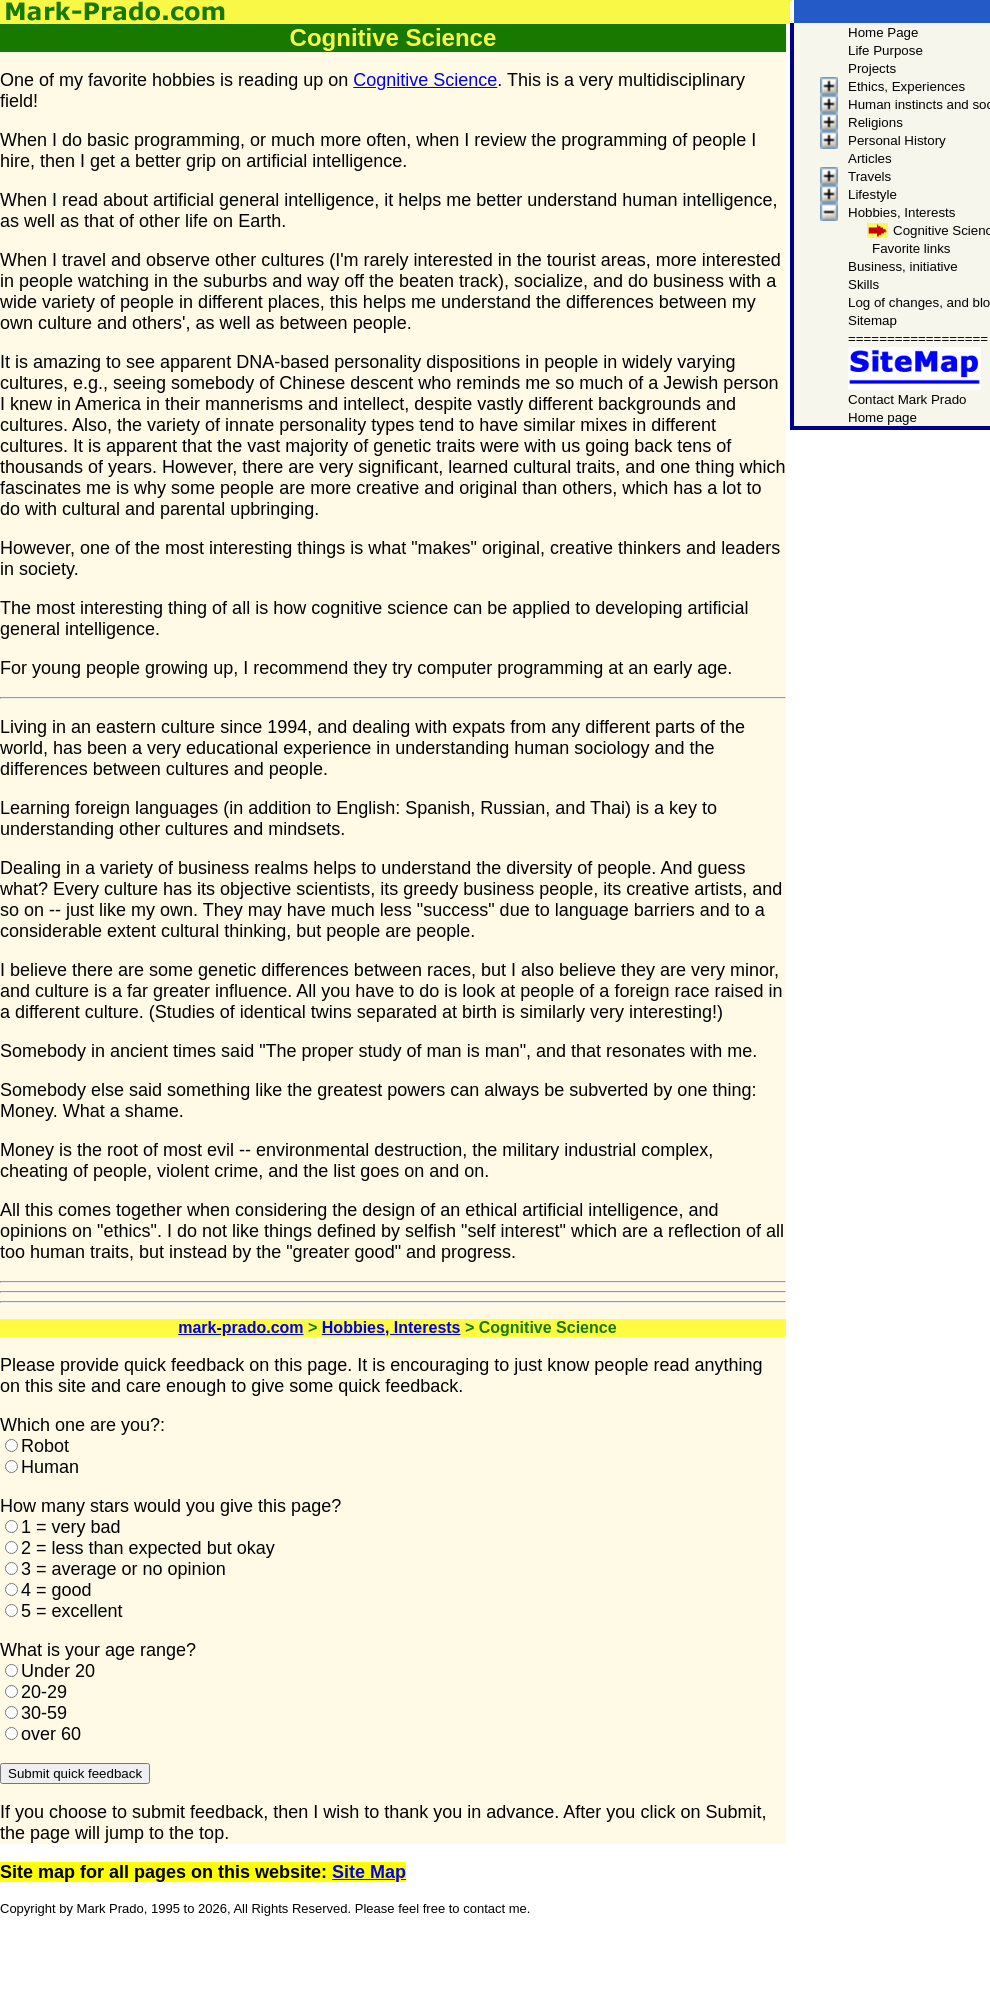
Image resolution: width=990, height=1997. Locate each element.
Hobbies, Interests (391, 1327)
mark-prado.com (240, 1327)
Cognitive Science (425, 80)
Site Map (369, 1872)
